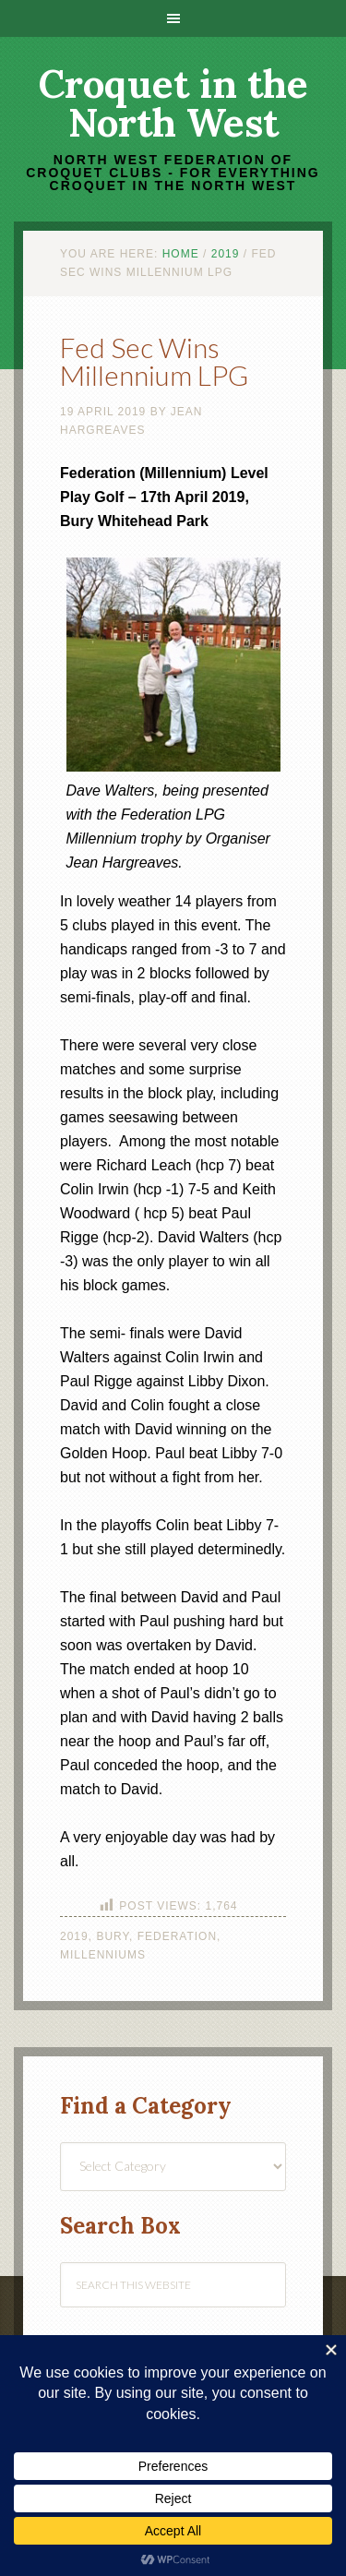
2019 (74, 1936)
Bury (112, 1936)
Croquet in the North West (173, 103)
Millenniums (103, 1954)
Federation (177, 1936)
